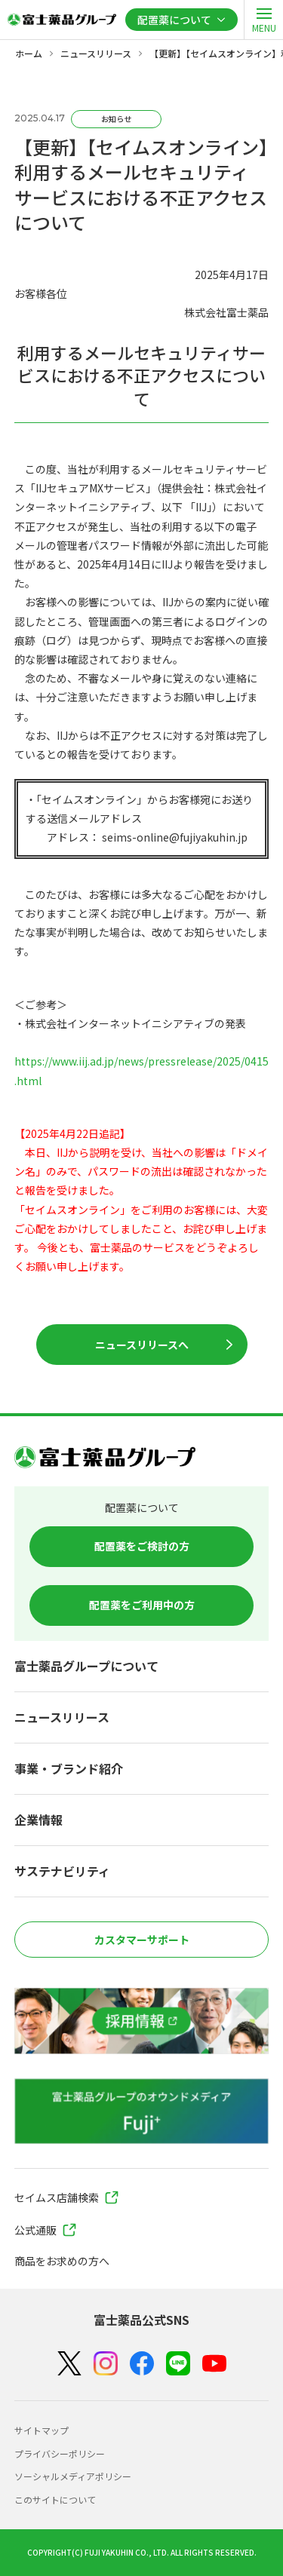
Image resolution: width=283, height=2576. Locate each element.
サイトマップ (41, 2430)
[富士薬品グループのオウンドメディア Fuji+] (141, 2111)
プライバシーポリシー (59, 2453)
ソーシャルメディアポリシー (72, 2476)
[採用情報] (141, 2020)
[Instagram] (106, 2363)
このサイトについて (55, 2499)
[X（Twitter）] (69, 2363)
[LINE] (178, 2363)
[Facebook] (142, 2363)
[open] (263, 19)
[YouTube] (214, 2363)
